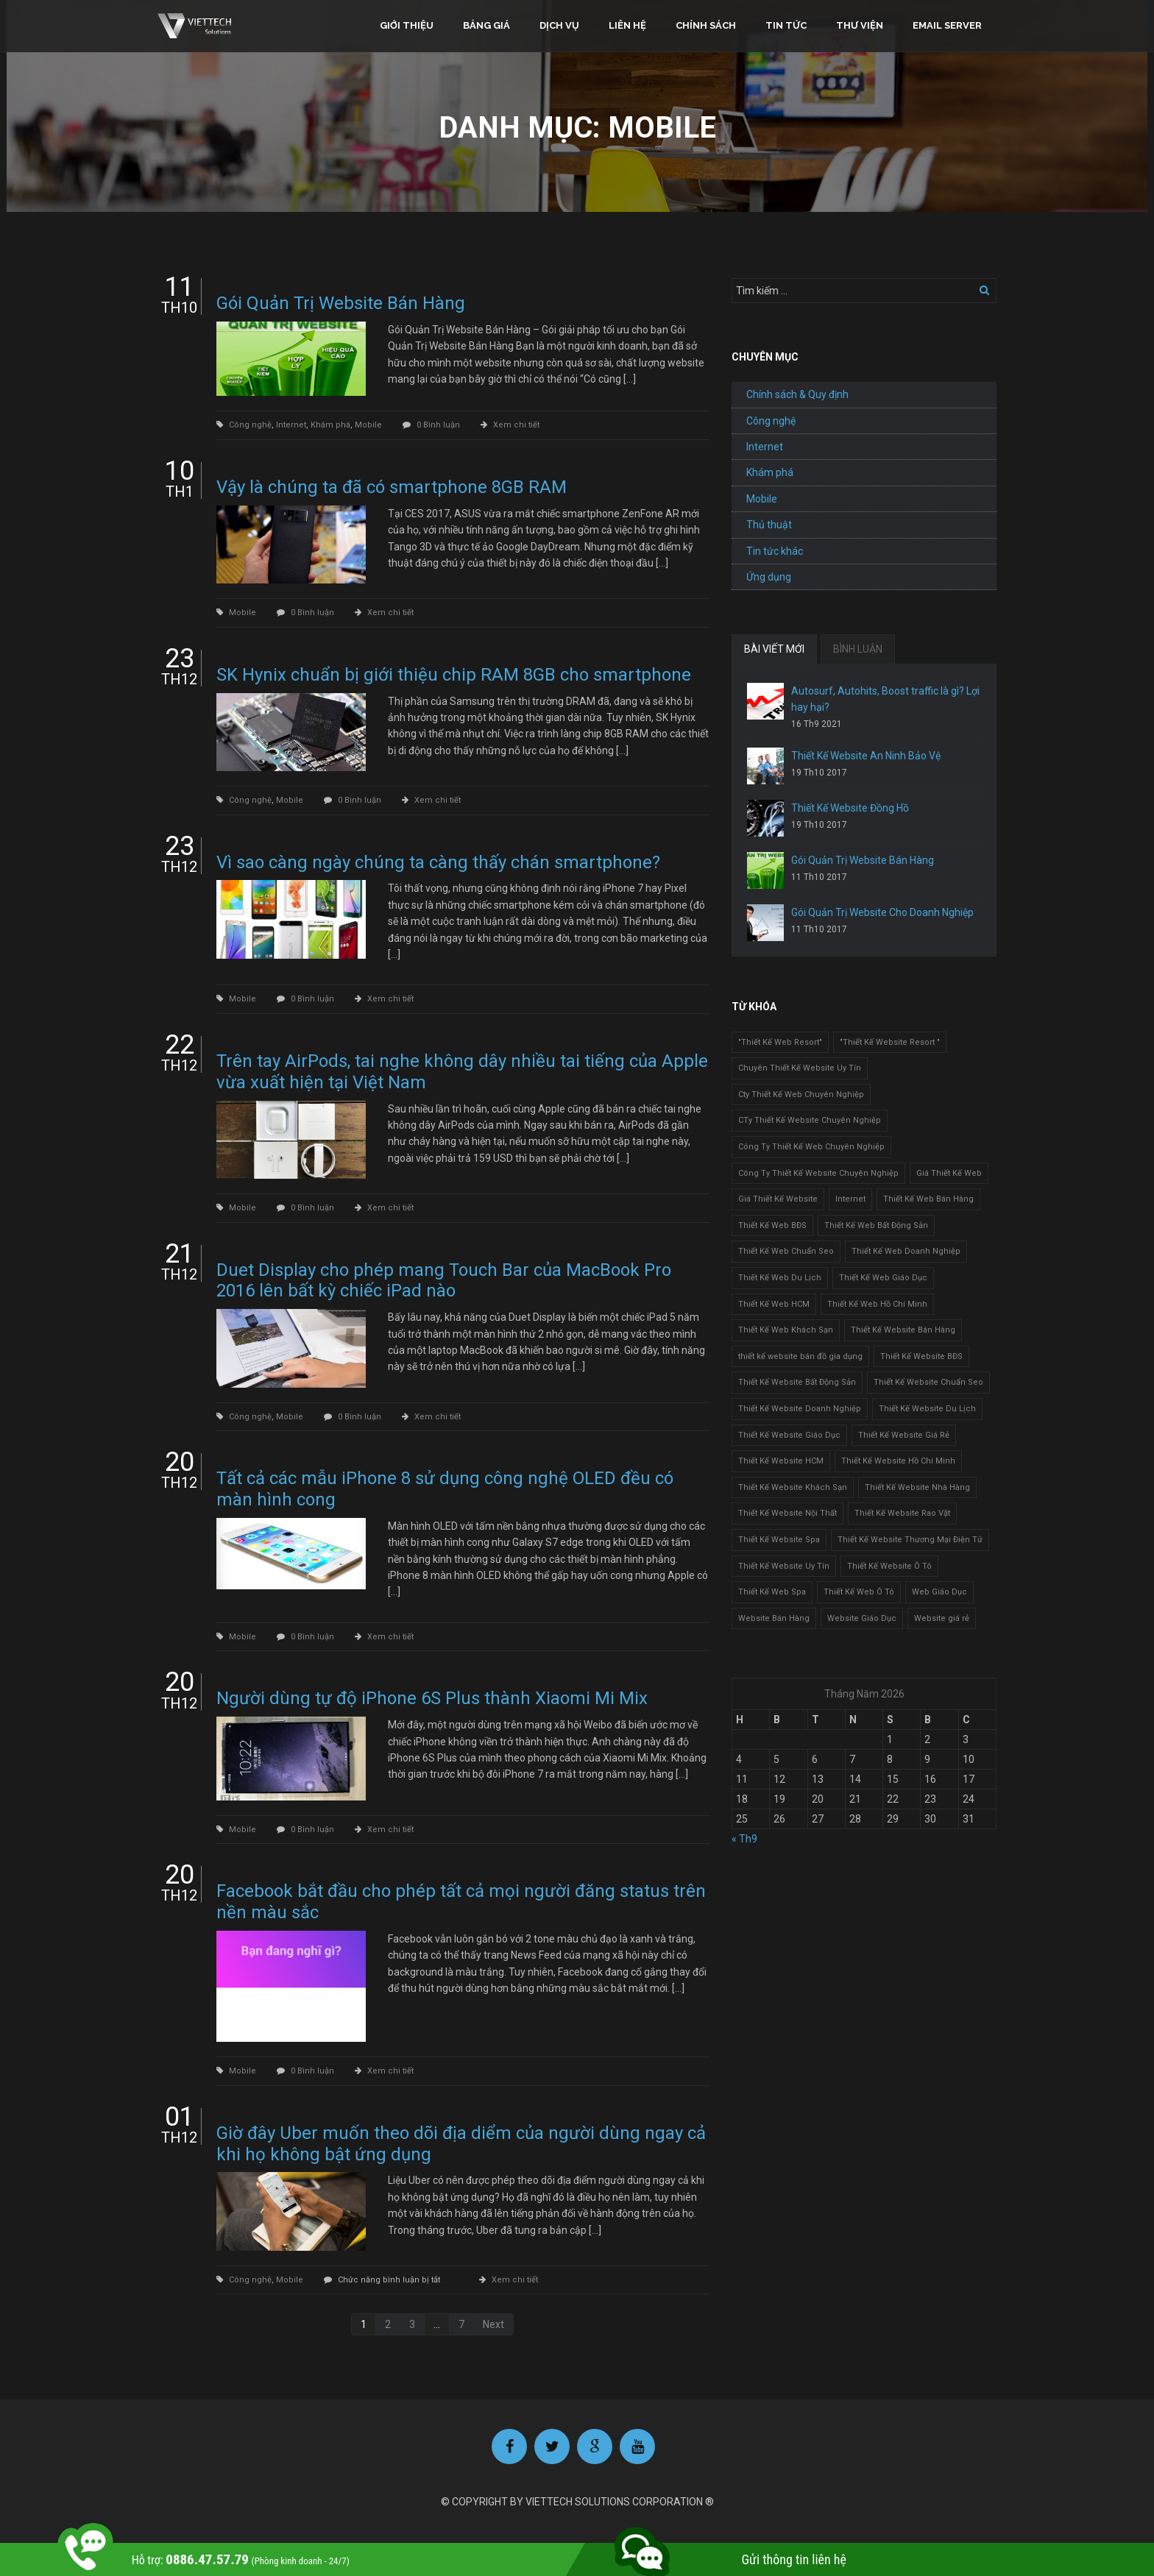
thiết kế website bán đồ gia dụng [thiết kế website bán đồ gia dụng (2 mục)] (800, 1356)
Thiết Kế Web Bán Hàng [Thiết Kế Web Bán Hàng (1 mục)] (928, 1199)
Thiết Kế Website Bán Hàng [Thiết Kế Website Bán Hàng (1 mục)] (903, 1330)
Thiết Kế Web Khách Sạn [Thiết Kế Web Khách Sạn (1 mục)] (785, 1330)
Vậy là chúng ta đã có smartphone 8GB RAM (391, 487)
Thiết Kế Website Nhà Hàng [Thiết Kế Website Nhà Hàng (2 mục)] (917, 1487)
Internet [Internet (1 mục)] (850, 1199)
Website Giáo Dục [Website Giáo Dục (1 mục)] (861, 1618)
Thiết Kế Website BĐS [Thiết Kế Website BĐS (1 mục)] (921, 1356)
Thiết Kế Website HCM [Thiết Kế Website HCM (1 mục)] (781, 1461)
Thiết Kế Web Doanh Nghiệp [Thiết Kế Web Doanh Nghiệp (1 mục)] (906, 1251)
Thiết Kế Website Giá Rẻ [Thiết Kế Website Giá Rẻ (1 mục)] (903, 1435)
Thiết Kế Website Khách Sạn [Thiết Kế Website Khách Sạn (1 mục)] (792, 1487)
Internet (291, 425)
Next (493, 2324)
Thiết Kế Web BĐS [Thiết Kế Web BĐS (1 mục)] (772, 1225)
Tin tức (786, 25)
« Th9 (744, 1839)
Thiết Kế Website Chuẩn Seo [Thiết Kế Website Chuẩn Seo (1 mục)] (928, 1382)
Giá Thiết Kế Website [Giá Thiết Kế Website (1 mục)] (778, 1199)
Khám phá (330, 425)
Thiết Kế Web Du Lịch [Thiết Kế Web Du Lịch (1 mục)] (779, 1277)
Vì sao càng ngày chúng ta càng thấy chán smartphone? (438, 862)
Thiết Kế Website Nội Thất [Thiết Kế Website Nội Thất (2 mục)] (787, 1513)
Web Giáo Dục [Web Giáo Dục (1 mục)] (939, 1592)
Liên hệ (627, 25)
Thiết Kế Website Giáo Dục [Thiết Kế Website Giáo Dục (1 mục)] (789, 1435)
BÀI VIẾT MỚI (774, 649)
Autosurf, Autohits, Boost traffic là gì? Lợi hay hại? (885, 699)
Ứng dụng (768, 577)
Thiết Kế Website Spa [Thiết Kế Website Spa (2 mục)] (779, 1539)
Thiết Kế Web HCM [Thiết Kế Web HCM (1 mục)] (774, 1304)
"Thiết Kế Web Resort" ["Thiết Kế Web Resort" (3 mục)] (780, 1042)
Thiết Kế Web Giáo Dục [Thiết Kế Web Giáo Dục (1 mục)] (883, 1277)
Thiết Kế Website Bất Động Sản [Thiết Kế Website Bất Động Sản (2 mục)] (797, 1382)
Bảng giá (486, 25)
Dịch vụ (559, 25)
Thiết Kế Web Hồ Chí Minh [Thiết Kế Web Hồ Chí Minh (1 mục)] (877, 1304)
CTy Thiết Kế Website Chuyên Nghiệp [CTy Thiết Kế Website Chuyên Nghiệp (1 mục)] (809, 1120)
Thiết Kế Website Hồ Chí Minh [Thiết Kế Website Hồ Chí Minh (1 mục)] (898, 1461)
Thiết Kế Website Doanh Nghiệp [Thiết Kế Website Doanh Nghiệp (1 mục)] (799, 1408)
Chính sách (706, 25)
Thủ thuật (769, 525)
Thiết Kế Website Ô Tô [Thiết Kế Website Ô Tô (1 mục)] (889, 1566)
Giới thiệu (406, 25)
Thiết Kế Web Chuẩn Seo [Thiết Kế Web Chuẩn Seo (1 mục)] (786, 1251)
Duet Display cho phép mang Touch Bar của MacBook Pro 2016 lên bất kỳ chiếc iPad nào (443, 1281)
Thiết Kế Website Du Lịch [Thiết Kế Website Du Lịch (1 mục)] (927, 1408)
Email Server (947, 25)
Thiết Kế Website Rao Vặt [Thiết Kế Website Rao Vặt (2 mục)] (902, 1513)
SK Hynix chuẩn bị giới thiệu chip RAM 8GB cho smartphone (453, 674)
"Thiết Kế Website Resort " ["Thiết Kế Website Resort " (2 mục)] (890, 1042)
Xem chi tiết (516, 425)
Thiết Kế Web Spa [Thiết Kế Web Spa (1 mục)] (772, 1592)
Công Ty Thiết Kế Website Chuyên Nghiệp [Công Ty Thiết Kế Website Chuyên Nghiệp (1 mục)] (818, 1173)
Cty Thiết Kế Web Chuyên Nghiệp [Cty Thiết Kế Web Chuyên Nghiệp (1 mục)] (801, 1094)
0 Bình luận (438, 425)
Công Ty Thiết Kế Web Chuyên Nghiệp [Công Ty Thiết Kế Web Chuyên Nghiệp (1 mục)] (811, 1147)
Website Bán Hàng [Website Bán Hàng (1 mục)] (774, 1618)
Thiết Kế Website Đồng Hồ (850, 808)
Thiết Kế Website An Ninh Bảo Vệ (866, 756)
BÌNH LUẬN (857, 649)
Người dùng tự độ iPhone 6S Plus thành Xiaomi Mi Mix (432, 1698)
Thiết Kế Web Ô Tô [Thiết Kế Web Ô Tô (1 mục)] (859, 1592)
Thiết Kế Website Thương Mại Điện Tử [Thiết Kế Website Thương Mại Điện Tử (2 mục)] (910, 1539)
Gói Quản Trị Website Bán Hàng (340, 303)
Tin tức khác (774, 551)
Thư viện (859, 25)
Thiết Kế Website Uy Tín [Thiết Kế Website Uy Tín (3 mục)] (783, 1566)
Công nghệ (250, 425)
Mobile (368, 425)
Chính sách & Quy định (797, 394)
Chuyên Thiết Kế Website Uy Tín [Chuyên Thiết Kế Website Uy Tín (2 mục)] (799, 1068)
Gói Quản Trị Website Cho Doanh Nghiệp (882, 912)
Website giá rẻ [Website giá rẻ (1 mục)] (941, 1618)
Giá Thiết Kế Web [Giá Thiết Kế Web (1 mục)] (949, 1173)
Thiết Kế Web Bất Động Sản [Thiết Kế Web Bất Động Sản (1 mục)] (876, 1225)
